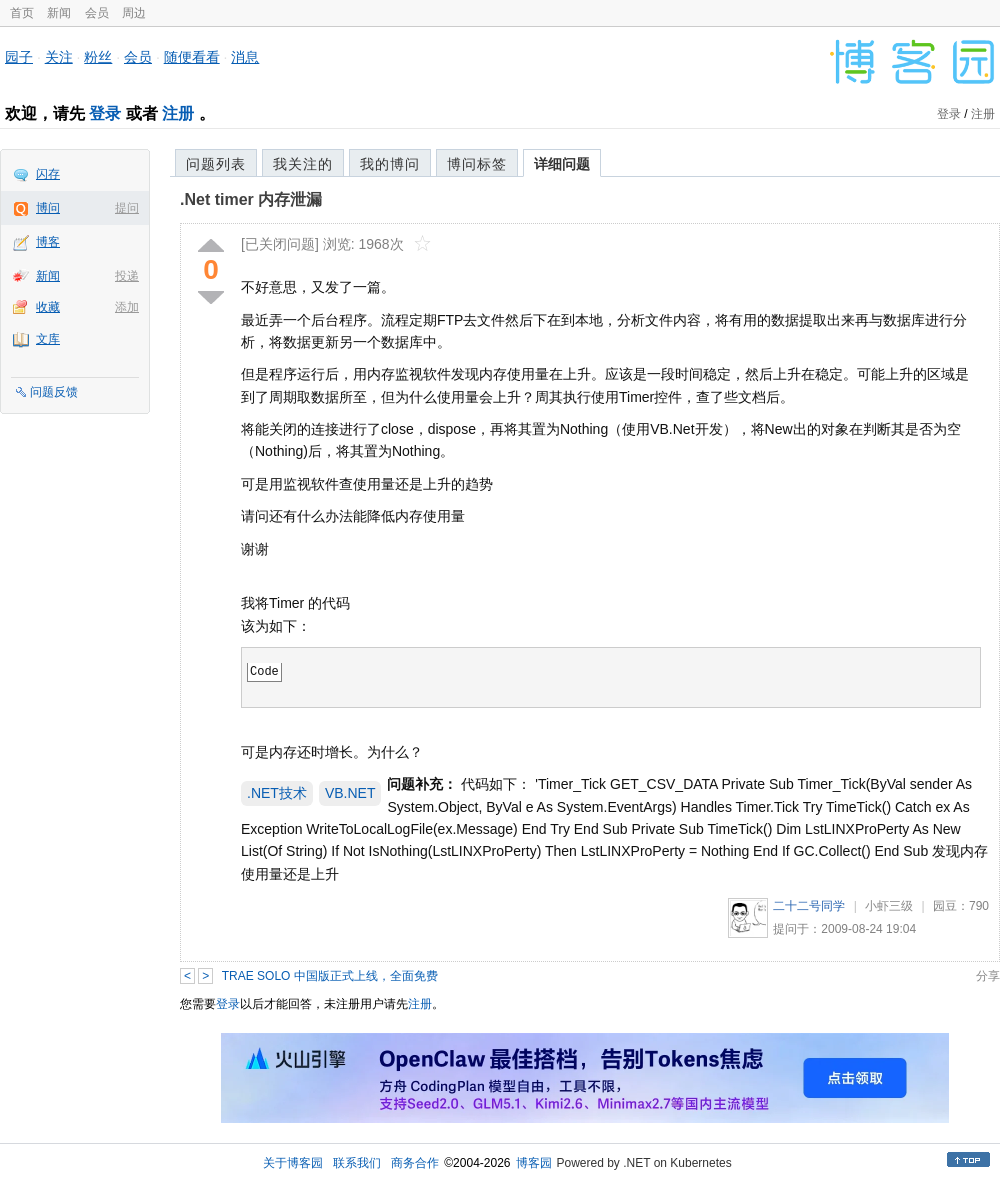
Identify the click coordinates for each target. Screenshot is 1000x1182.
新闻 (59, 13)
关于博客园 (293, 1163)
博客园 (534, 1163)
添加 (127, 307)
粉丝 (98, 57)
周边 (134, 13)
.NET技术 (277, 793)
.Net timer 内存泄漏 (251, 199)
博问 (48, 208)
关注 (59, 57)
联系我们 (357, 1163)
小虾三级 (889, 906)
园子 (19, 57)
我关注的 (303, 164)
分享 (988, 976)
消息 (245, 57)
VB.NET (350, 793)
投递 (127, 276)
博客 (48, 242)
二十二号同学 (809, 906)
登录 (105, 113)
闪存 (48, 174)
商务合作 (415, 1163)
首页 (22, 13)
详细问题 (562, 164)
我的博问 (390, 164)
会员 (97, 13)
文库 (48, 339)
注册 (178, 113)
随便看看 (192, 57)
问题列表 (216, 164)
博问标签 (477, 164)
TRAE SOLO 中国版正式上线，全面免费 (330, 976)
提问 (127, 208)
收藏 (48, 307)
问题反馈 (54, 392)
